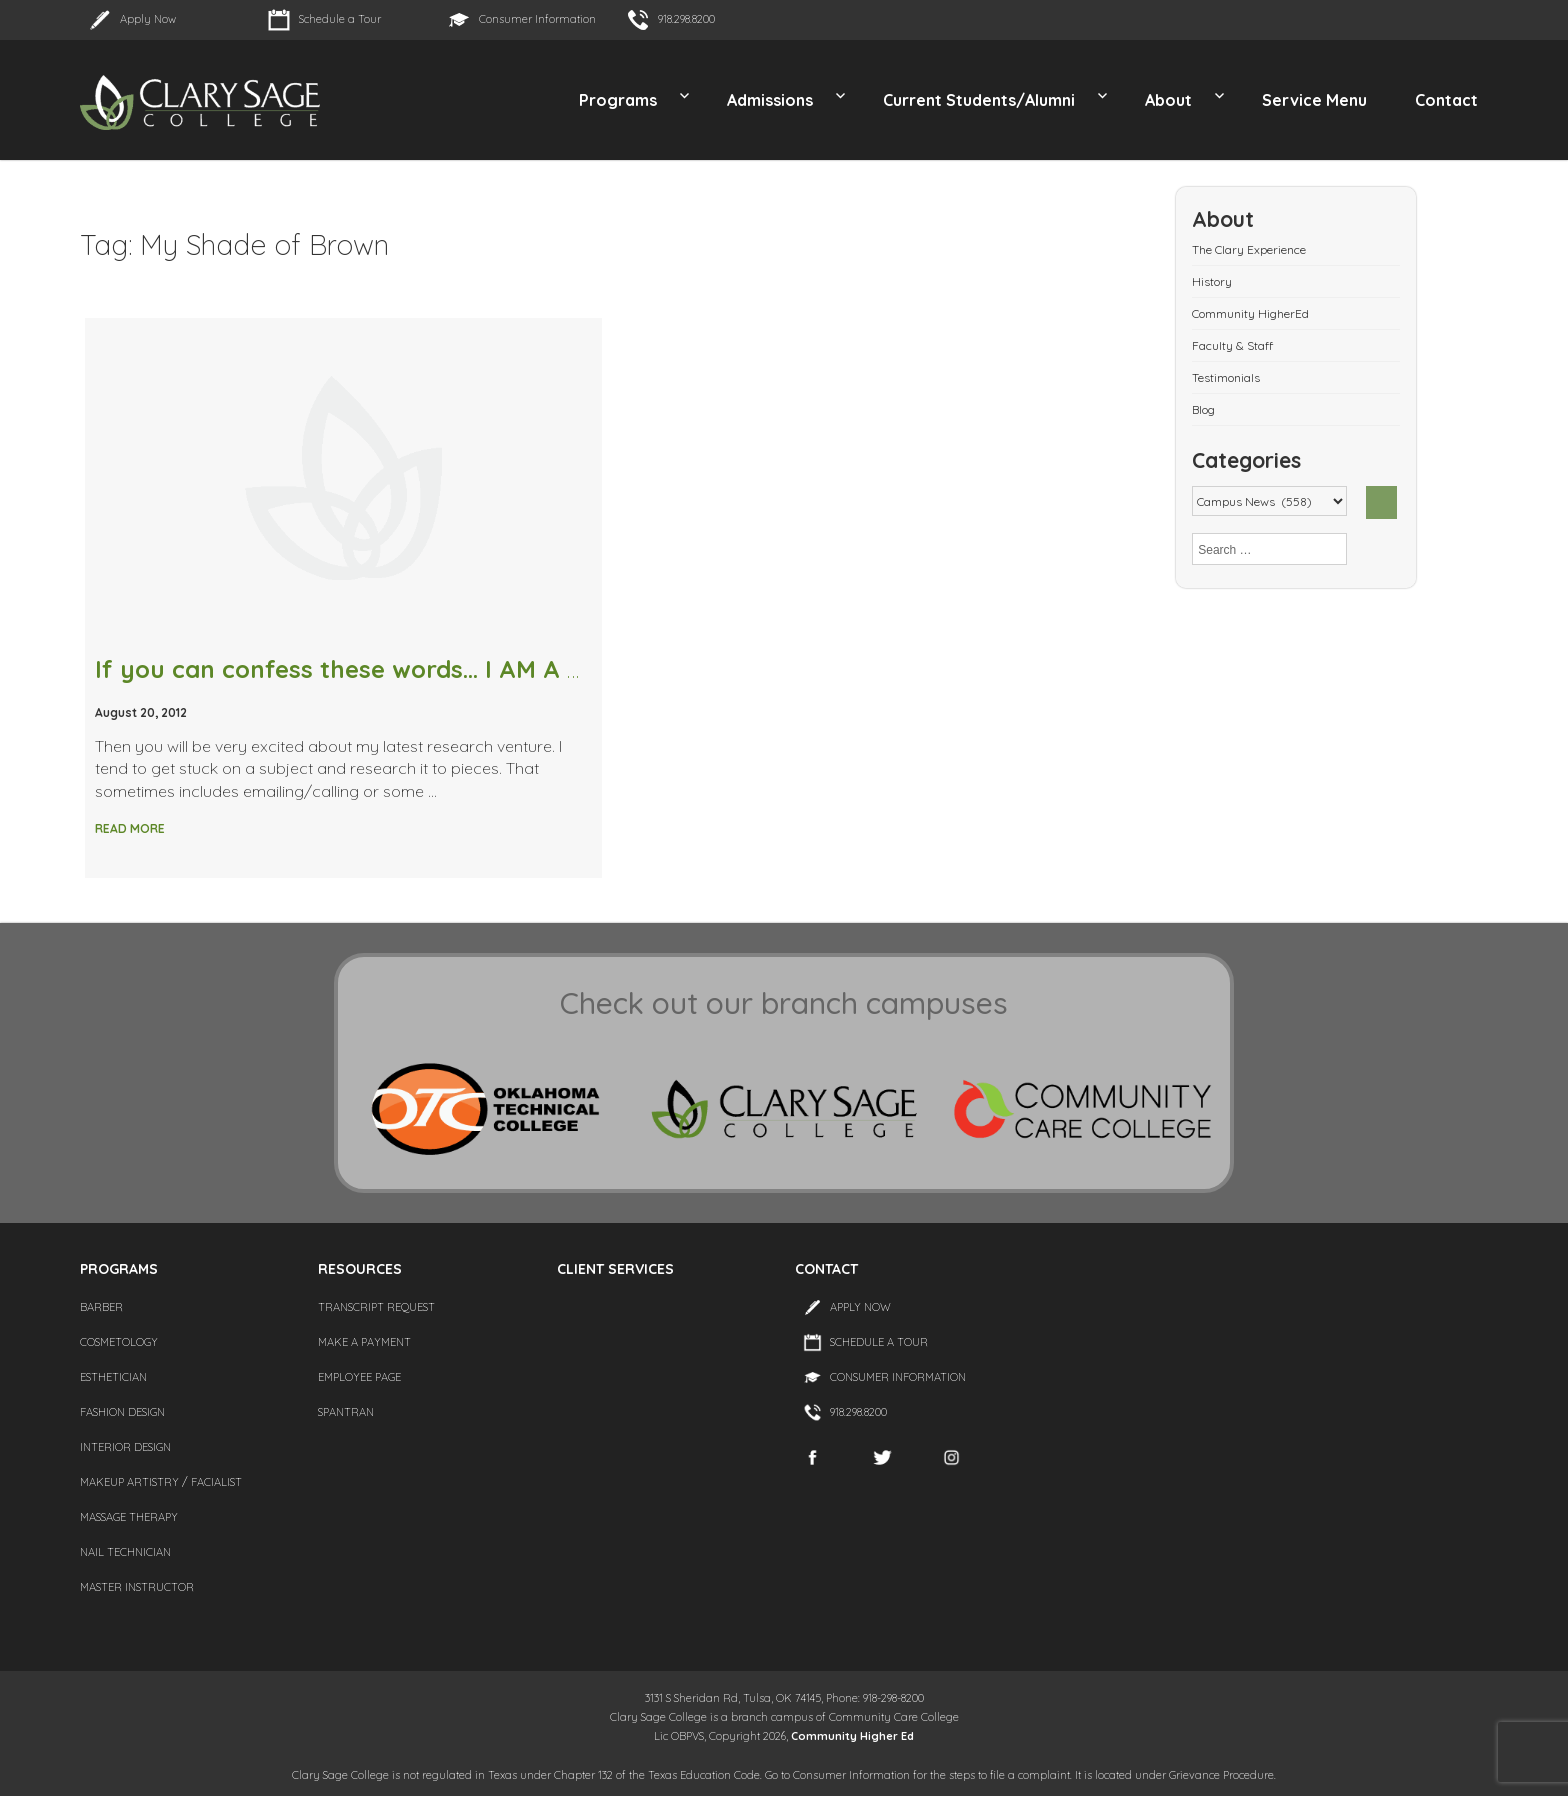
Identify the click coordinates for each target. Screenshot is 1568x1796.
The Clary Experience (1249, 249)
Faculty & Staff (1232, 345)
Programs (618, 100)
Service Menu (1314, 100)
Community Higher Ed (852, 1736)
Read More (130, 828)
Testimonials (1226, 377)
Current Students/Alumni (979, 100)
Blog (1203, 409)
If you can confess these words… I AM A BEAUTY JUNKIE (424, 669)
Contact (1446, 100)
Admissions (770, 100)
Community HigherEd (1250, 313)
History (1212, 281)
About (1168, 100)
